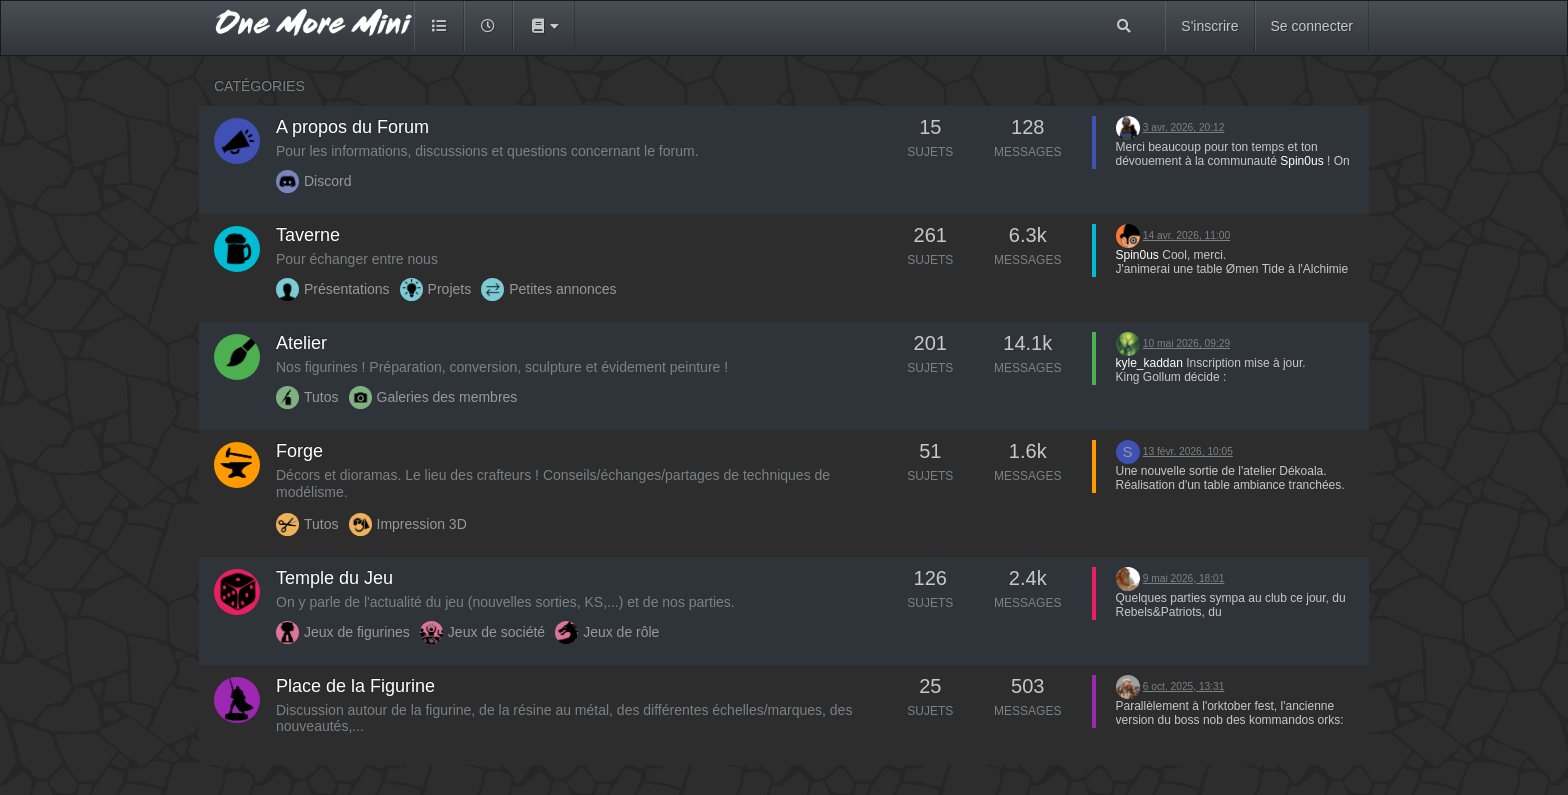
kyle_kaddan (1149, 363)
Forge (299, 451)
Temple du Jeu (334, 578)
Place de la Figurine (355, 686)
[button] (544, 26)
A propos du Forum (352, 127)
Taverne (308, 235)
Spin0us (1301, 161)
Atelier (301, 343)
